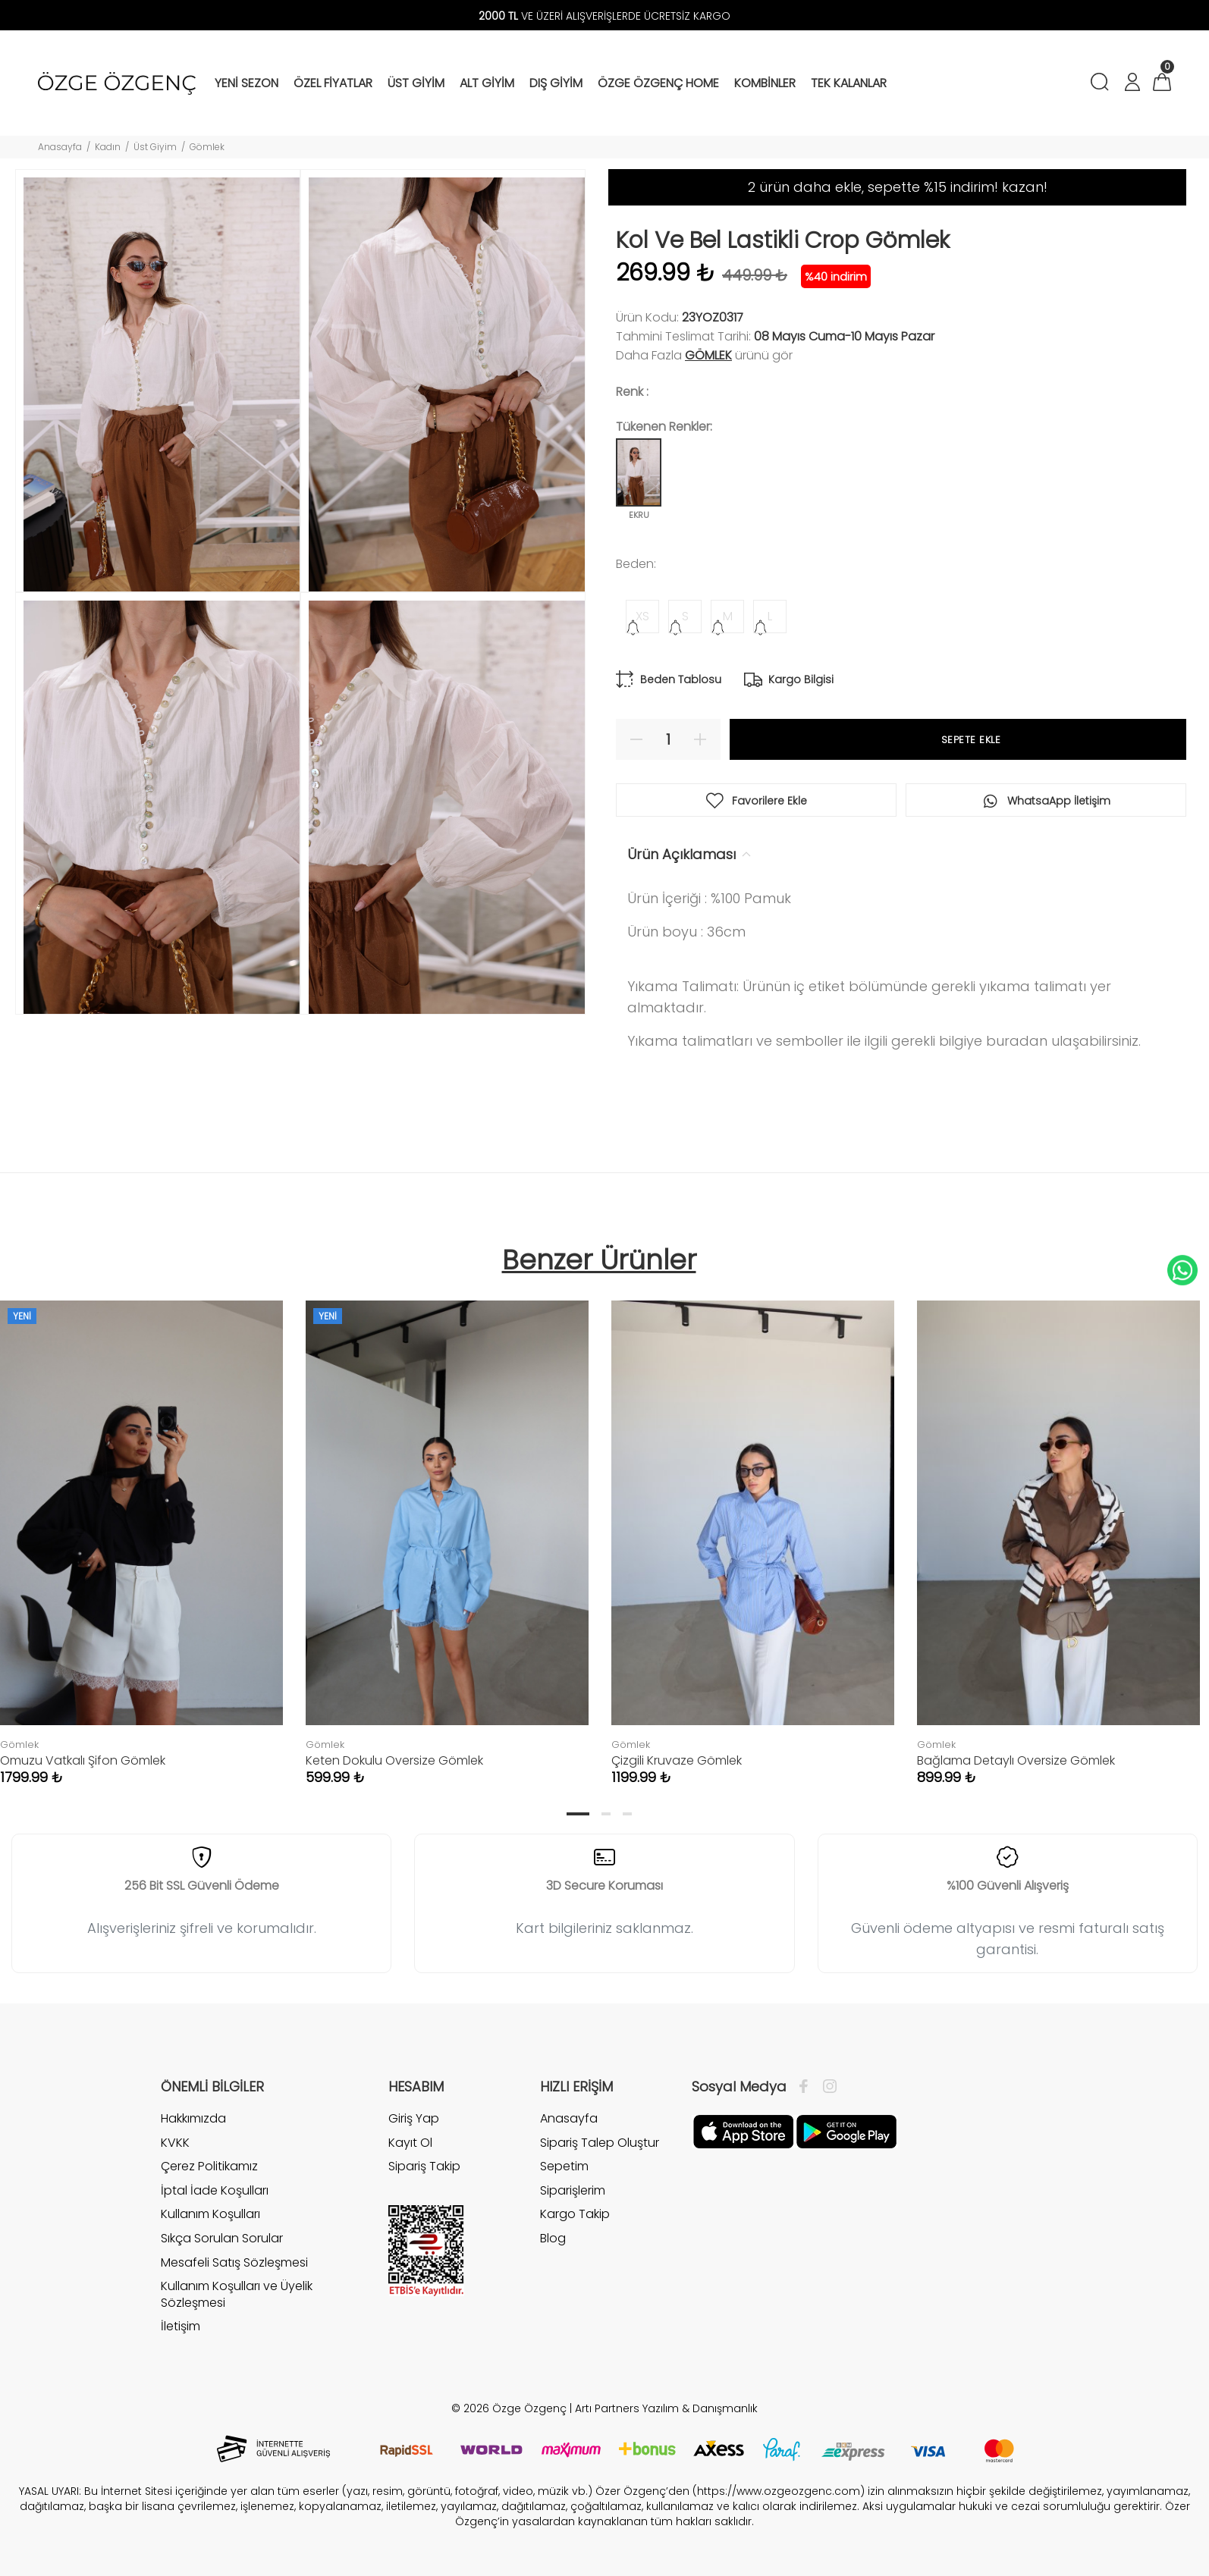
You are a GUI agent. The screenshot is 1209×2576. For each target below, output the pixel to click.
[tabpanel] (447, 1527)
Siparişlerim (572, 2190)
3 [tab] (627, 1813)
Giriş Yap (413, 2118)
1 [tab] (578, 1813)
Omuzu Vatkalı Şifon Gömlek (82, 1760)
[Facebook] (807, 2087)
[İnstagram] (826, 2087)
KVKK (175, 2142)
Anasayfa (60, 146)
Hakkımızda (193, 2118)
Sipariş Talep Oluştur (599, 2142)
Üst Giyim (155, 146)
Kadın (108, 146)
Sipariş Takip (424, 2166)
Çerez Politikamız (209, 2166)
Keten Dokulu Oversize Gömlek (394, 1760)
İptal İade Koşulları (214, 2190)
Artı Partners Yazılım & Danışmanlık (666, 2408)
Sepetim (564, 2166)
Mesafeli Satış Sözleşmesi (234, 2262)
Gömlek (207, 146)
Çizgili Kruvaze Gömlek (676, 1760)
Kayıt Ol (410, 2142)
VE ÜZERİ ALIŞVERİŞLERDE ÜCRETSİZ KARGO (604, 16)
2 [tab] (606, 1813)
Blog (553, 2238)
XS (642, 616)
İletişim (180, 2326)
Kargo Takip (575, 2214)
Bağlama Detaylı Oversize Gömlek (1016, 1760)
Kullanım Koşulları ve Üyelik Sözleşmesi (236, 2294)
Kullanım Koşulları (210, 2214)
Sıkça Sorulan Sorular (222, 2238)
